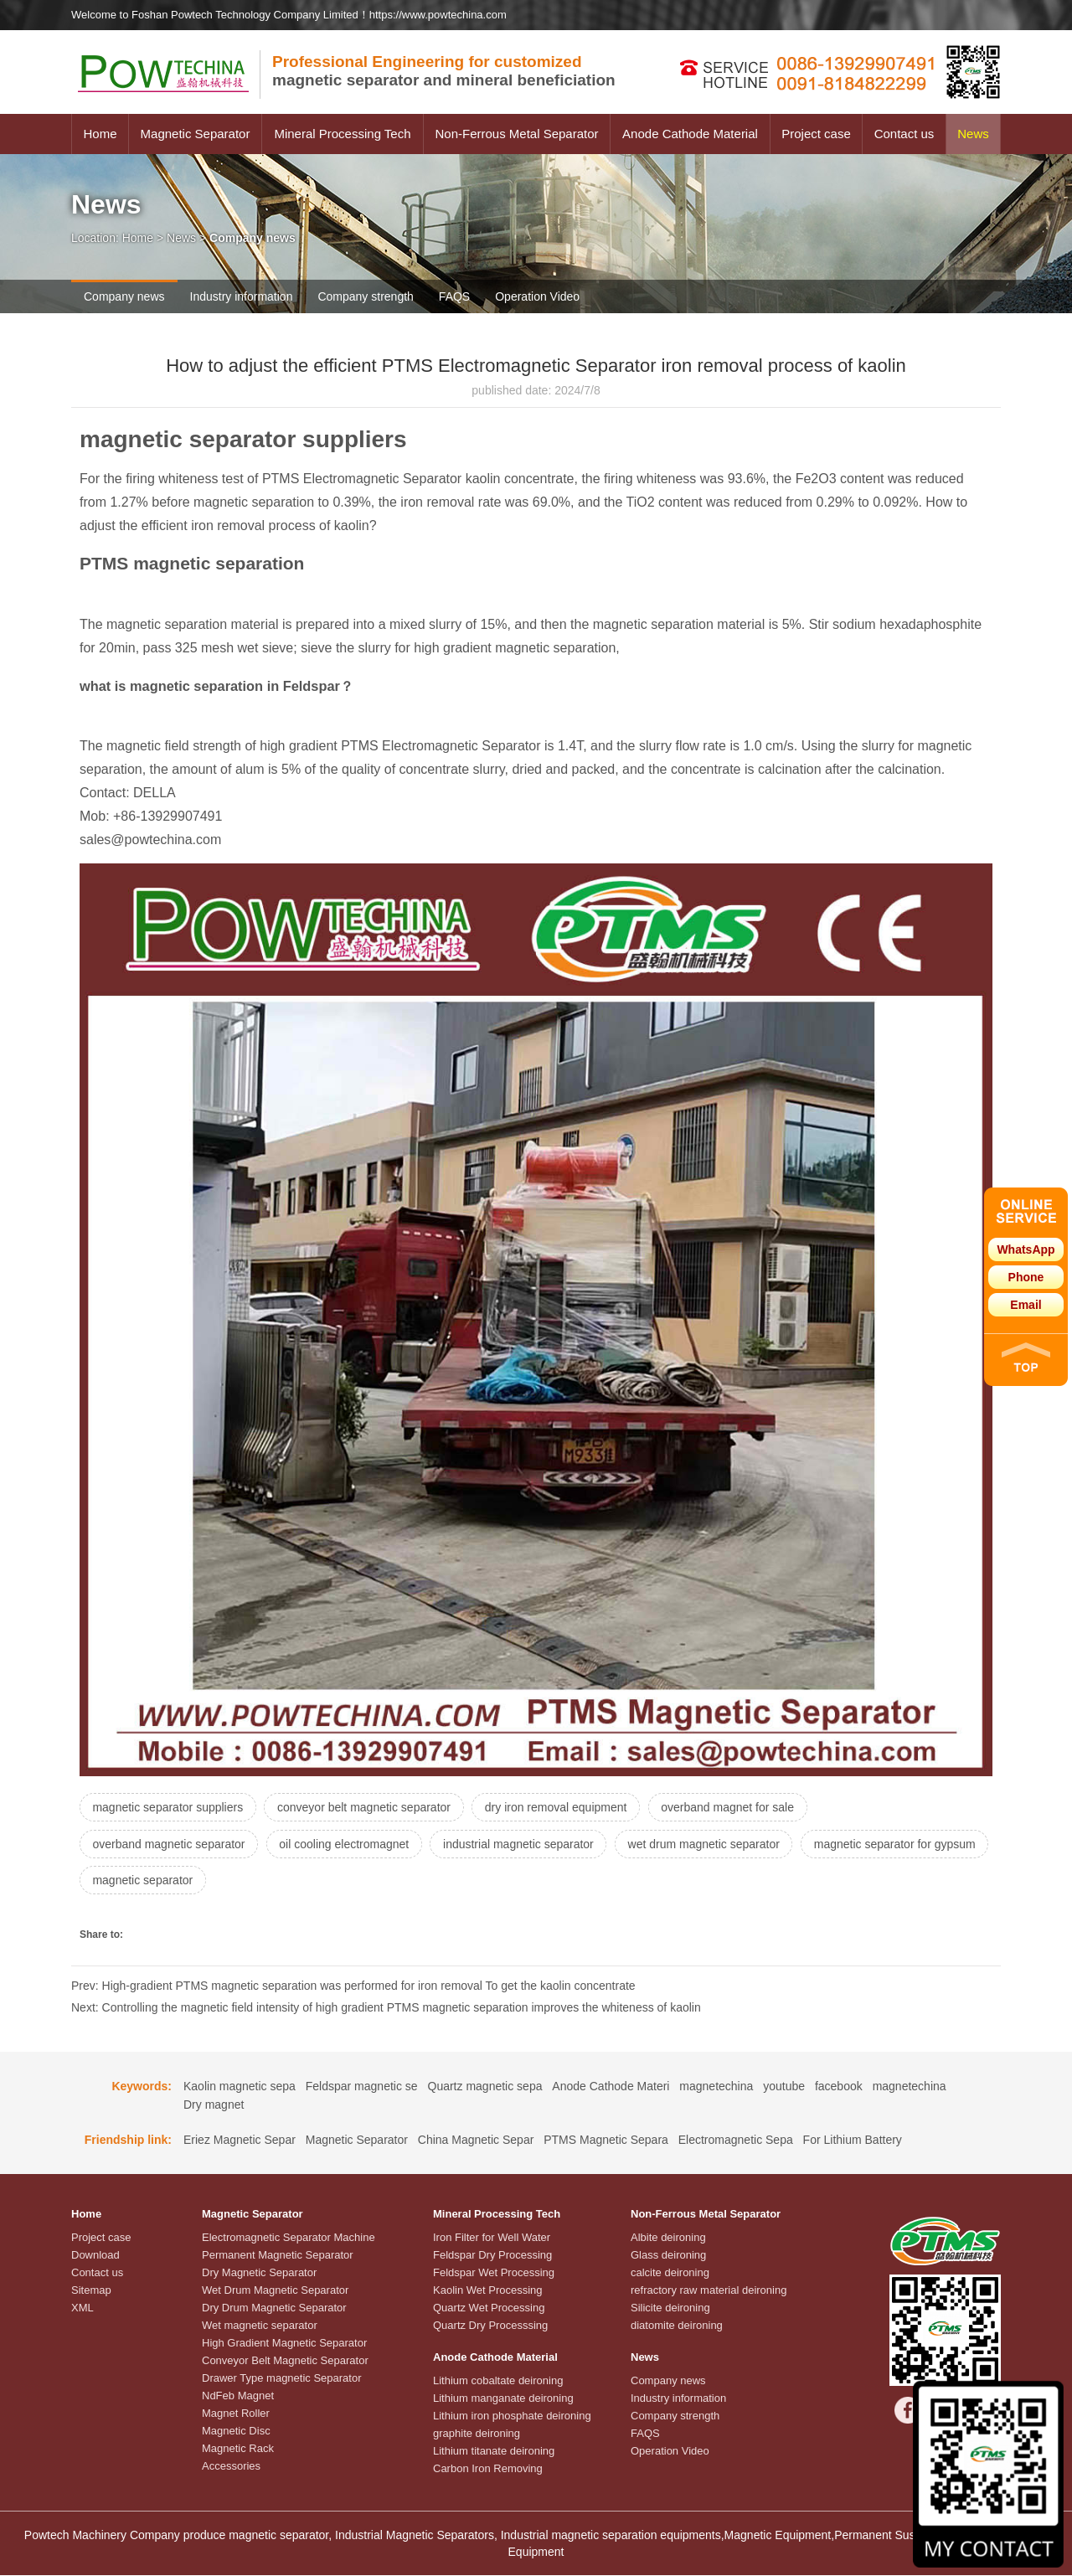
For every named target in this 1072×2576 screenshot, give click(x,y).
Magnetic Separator (195, 133)
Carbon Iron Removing (488, 2469)
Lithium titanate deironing (493, 2451)
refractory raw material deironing (708, 2291)
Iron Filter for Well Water (491, 2238)
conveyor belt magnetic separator (365, 1807)
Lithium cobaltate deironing (498, 2381)
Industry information (241, 296)
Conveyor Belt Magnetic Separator (285, 2361)
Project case (816, 133)
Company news (124, 296)
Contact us (904, 133)
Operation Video (537, 296)
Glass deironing (668, 2255)
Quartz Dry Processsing (490, 2326)
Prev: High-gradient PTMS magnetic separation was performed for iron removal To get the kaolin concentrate (353, 1986)
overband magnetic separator (169, 1844)
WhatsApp (1025, 1249)
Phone (1026, 1277)
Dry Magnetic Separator (259, 2273)
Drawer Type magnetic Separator (282, 2378)
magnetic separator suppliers (168, 1807)
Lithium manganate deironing (503, 2399)
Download (95, 2255)
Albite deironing (668, 2238)
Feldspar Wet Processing (493, 2273)
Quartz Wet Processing (488, 2308)
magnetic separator (340, 1881)
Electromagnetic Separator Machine (288, 2238)
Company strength (365, 296)
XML (82, 2308)
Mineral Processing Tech (342, 133)
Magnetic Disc (236, 2431)
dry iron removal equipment (558, 1807)
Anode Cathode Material (690, 133)
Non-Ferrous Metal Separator (516, 133)
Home (99, 133)
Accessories (231, 2466)
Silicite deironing (670, 2308)
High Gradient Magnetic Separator (284, 2343)
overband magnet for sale (730, 1807)
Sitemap (91, 2291)
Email (1025, 1304)
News (973, 133)
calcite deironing (670, 2273)
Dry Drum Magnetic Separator (274, 2308)
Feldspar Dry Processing (492, 2255)
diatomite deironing (677, 2326)
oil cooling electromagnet (345, 1844)
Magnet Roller (236, 2414)
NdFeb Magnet (238, 2396)
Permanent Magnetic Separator (277, 2255)
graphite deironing (476, 2434)
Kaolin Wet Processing (488, 2291)
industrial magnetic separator (521, 1844)
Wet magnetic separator (259, 2326)
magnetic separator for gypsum (174, 1881)
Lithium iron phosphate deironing (512, 2416)
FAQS (454, 296)
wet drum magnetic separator (707, 1844)
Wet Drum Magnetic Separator (275, 2291)
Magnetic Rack (238, 2449)
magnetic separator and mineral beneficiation (444, 71)
